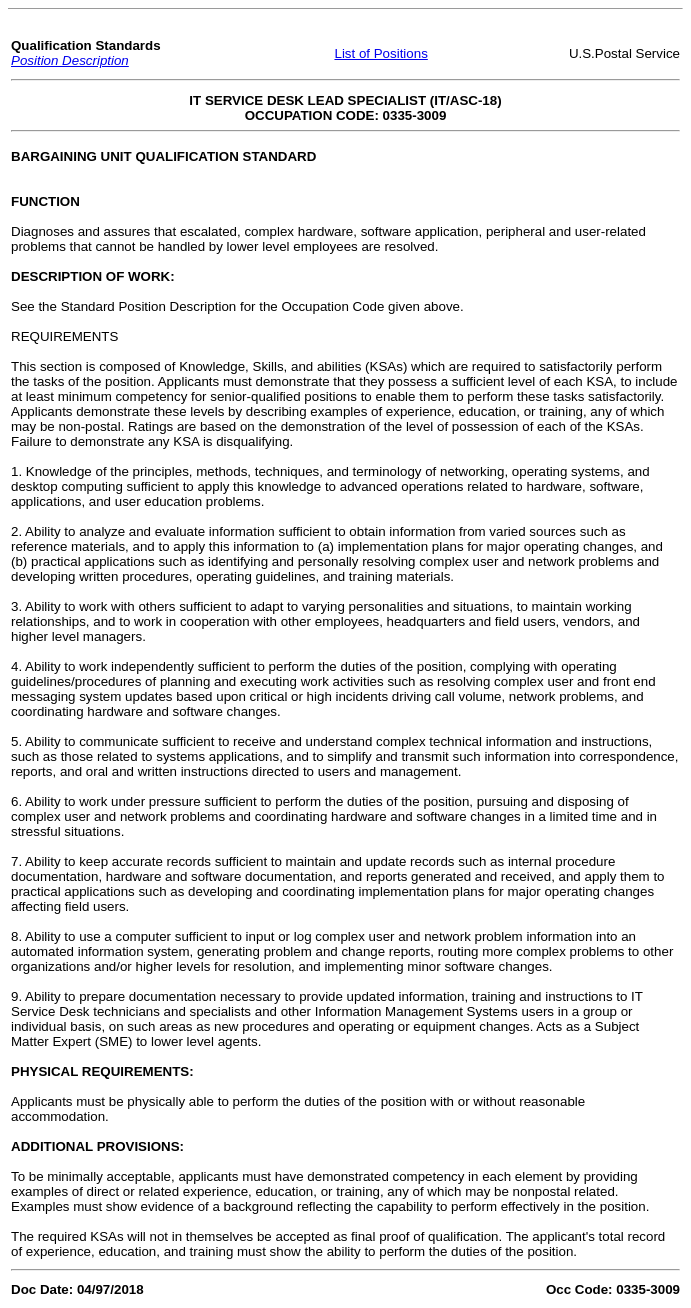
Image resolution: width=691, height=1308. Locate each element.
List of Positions (380, 53)
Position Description (70, 60)
